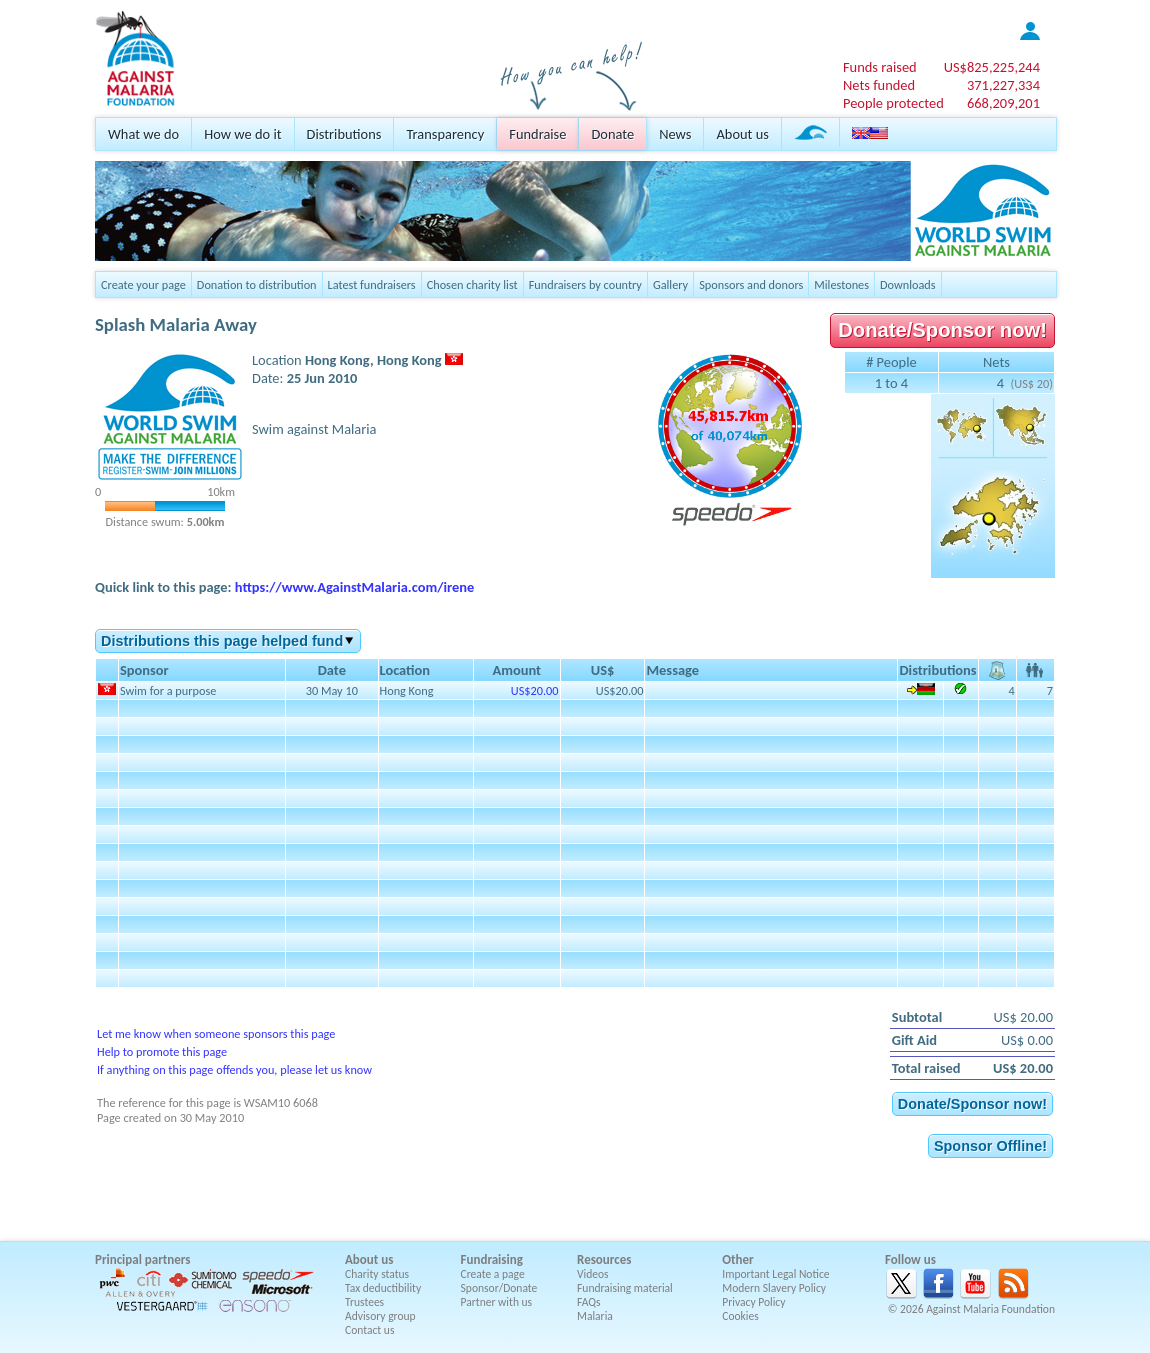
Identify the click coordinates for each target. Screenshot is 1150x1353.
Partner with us (497, 1302)
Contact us (369, 1330)
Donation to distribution (257, 284)
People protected (893, 103)
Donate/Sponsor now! (942, 330)
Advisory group (380, 1316)
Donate (612, 134)
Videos (593, 1274)
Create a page (493, 1274)
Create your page (143, 284)
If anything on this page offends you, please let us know (234, 1069)
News (675, 134)
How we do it (242, 134)
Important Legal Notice (775, 1274)
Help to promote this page (162, 1051)
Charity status (377, 1274)
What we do (143, 134)
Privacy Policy (753, 1302)
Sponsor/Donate (499, 1288)
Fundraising (492, 1259)
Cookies (740, 1316)
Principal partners (142, 1259)
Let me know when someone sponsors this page (216, 1033)
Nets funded (879, 85)
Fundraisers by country (585, 284)
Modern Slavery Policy (774, 1288)
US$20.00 (535, 690)
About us (742, 134)
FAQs (589, 1302)
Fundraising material (625, 1288)
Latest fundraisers (372, 284)
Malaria (595, 1316)
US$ (992, 67)
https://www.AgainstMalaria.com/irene (354, 587)
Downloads (908, 284)
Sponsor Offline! (990, 1146)
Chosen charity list (472, 284)
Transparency (445, 134)
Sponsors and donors (751, 284)
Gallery (670, 284)
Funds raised (880, 67)
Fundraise (537, 134)
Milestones (841, 284)
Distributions (344, 134)
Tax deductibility (383, 1288)
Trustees (364, 1302)
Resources (604, 1259)
